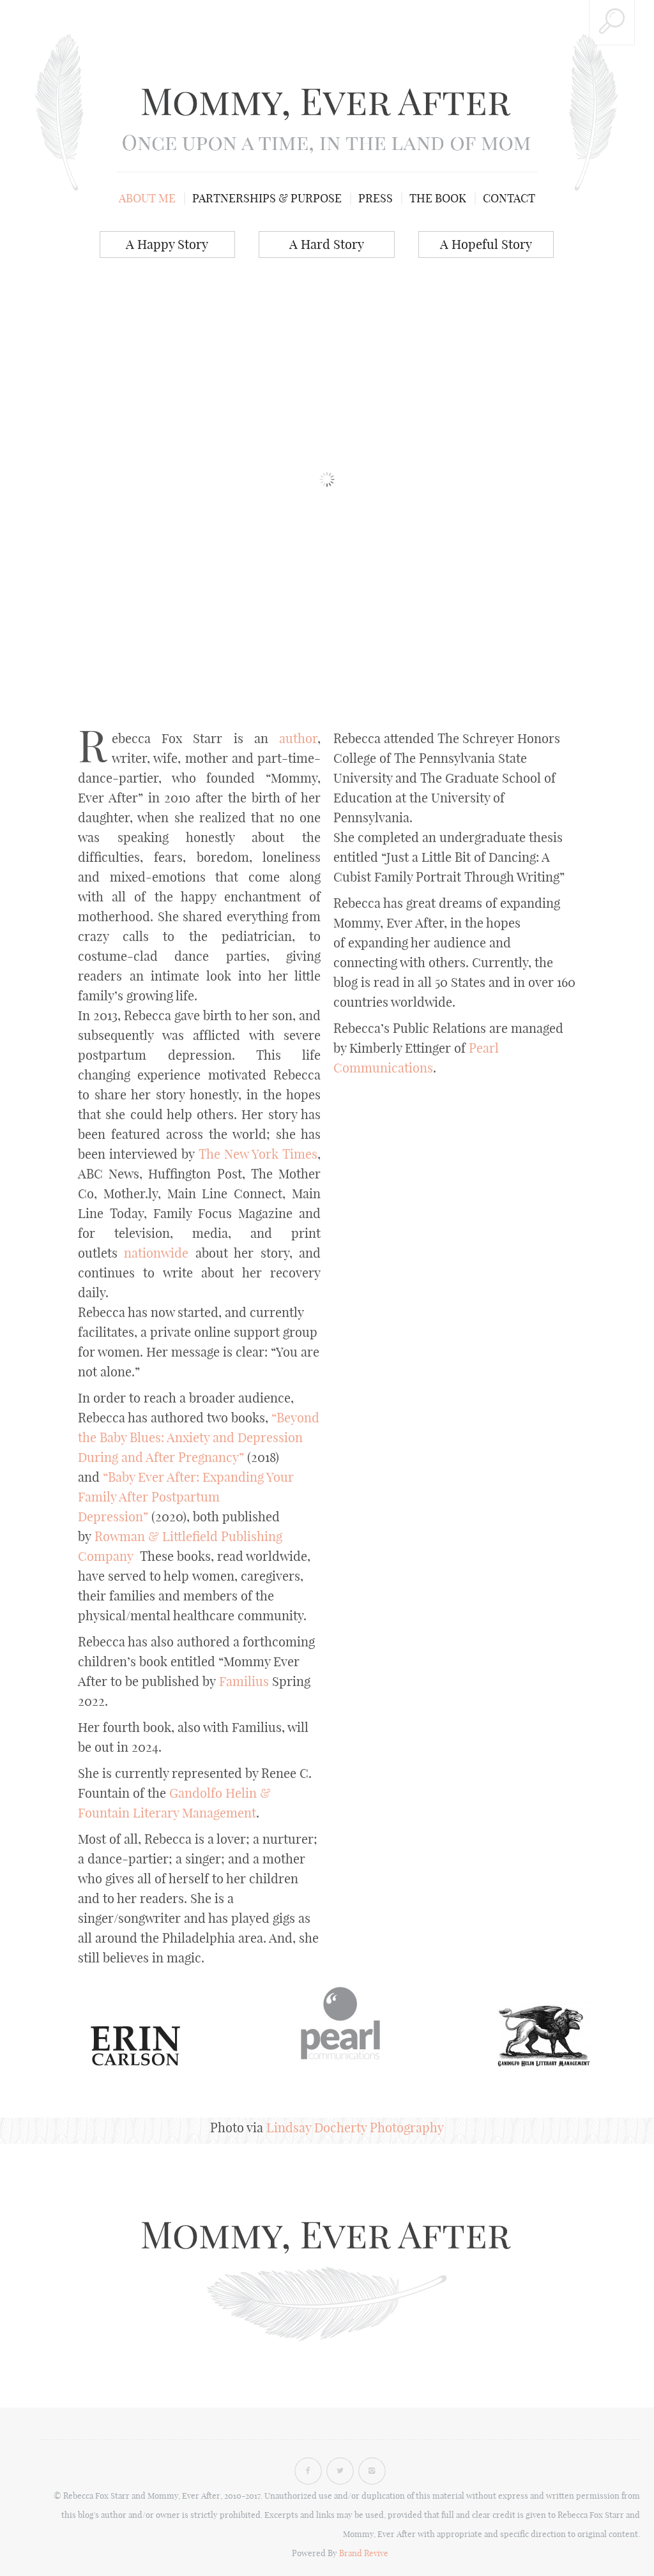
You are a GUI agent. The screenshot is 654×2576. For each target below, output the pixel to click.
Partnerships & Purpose (267, 198)
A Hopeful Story (486, 244)
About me (147, 198)
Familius (244, 1681)
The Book (437, 198)
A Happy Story (167, 244)
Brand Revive (363, 2553)
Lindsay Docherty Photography (355, 2127)
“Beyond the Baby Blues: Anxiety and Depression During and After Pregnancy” (198, 1437)
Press (375, 198)
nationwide (156, 1253)
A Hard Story (326, 244)
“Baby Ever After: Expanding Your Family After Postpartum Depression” (186, 1497)
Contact (509, 198)
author (298, 738)
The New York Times (258, 1154)
